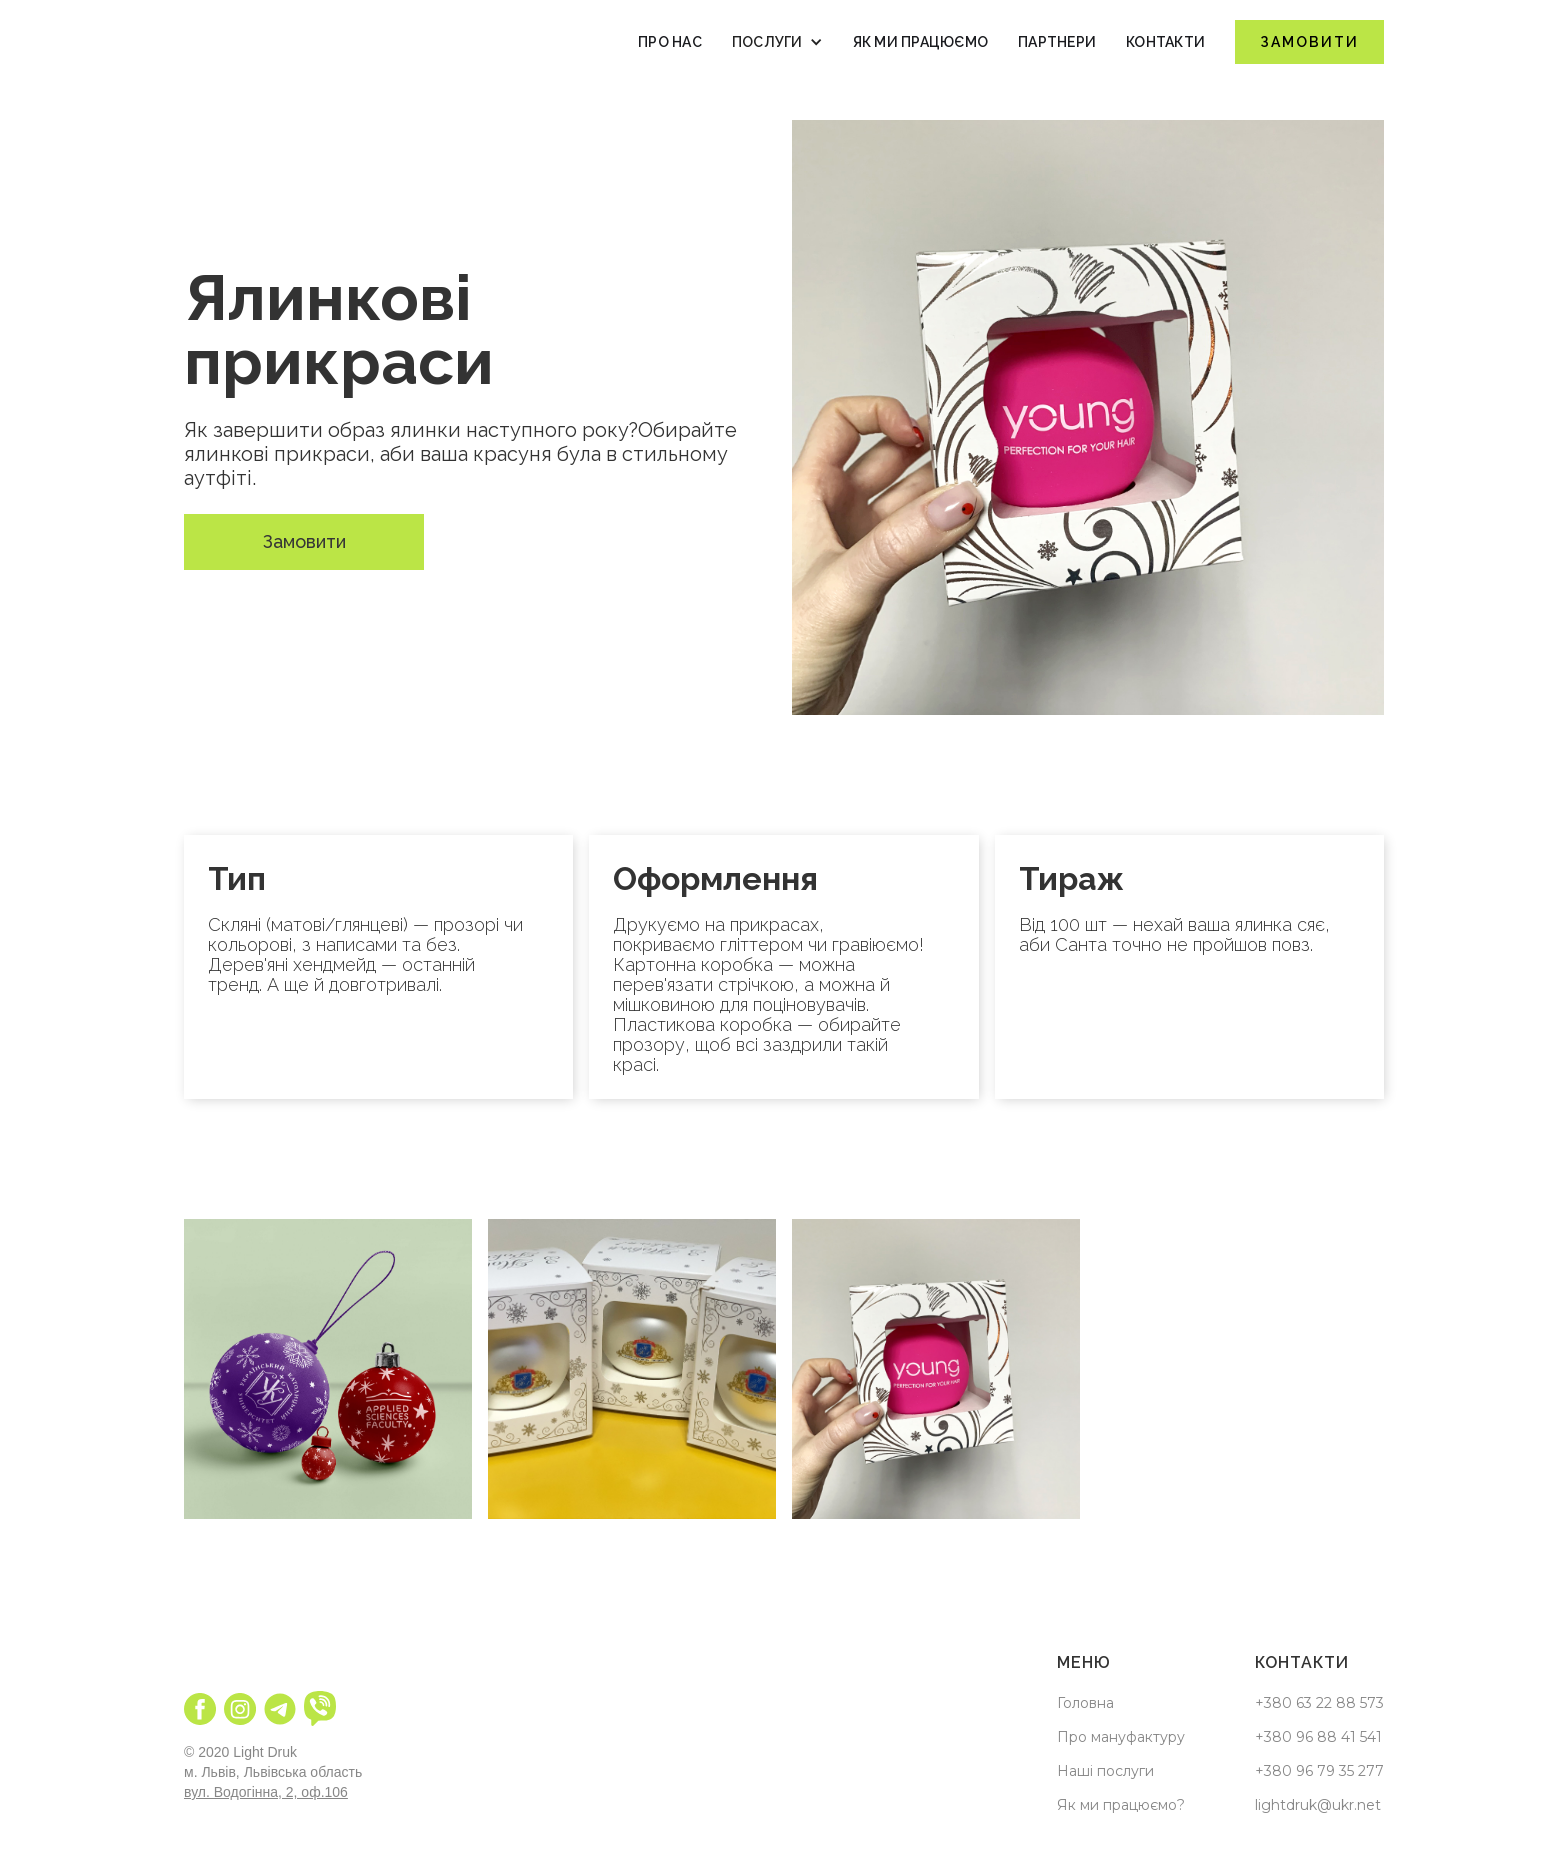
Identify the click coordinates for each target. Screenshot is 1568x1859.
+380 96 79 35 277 (1319, 1771)
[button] (777, 42)
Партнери (1057, 42)
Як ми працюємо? (1121, 1805)
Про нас (670, 42)
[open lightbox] (328, 1369)
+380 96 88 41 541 (1318, 1737)
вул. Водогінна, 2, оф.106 (266, 1792)
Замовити (1309, 42)
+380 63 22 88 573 (1319, 1703)
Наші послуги (1105, 1771)
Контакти (1165, 42)
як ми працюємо (921, 42)
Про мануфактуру (1121, 1737)
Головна (1085, 1703)
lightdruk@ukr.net (1318, 1805)
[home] (264, 42)
